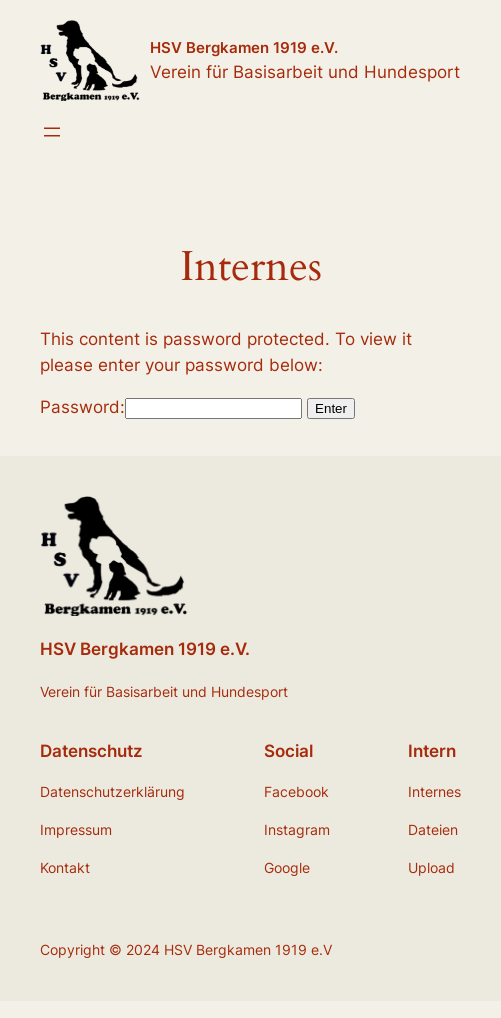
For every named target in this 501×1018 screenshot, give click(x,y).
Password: (171, 407)
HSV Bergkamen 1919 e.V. (244, 47)
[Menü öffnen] (52, 132)
